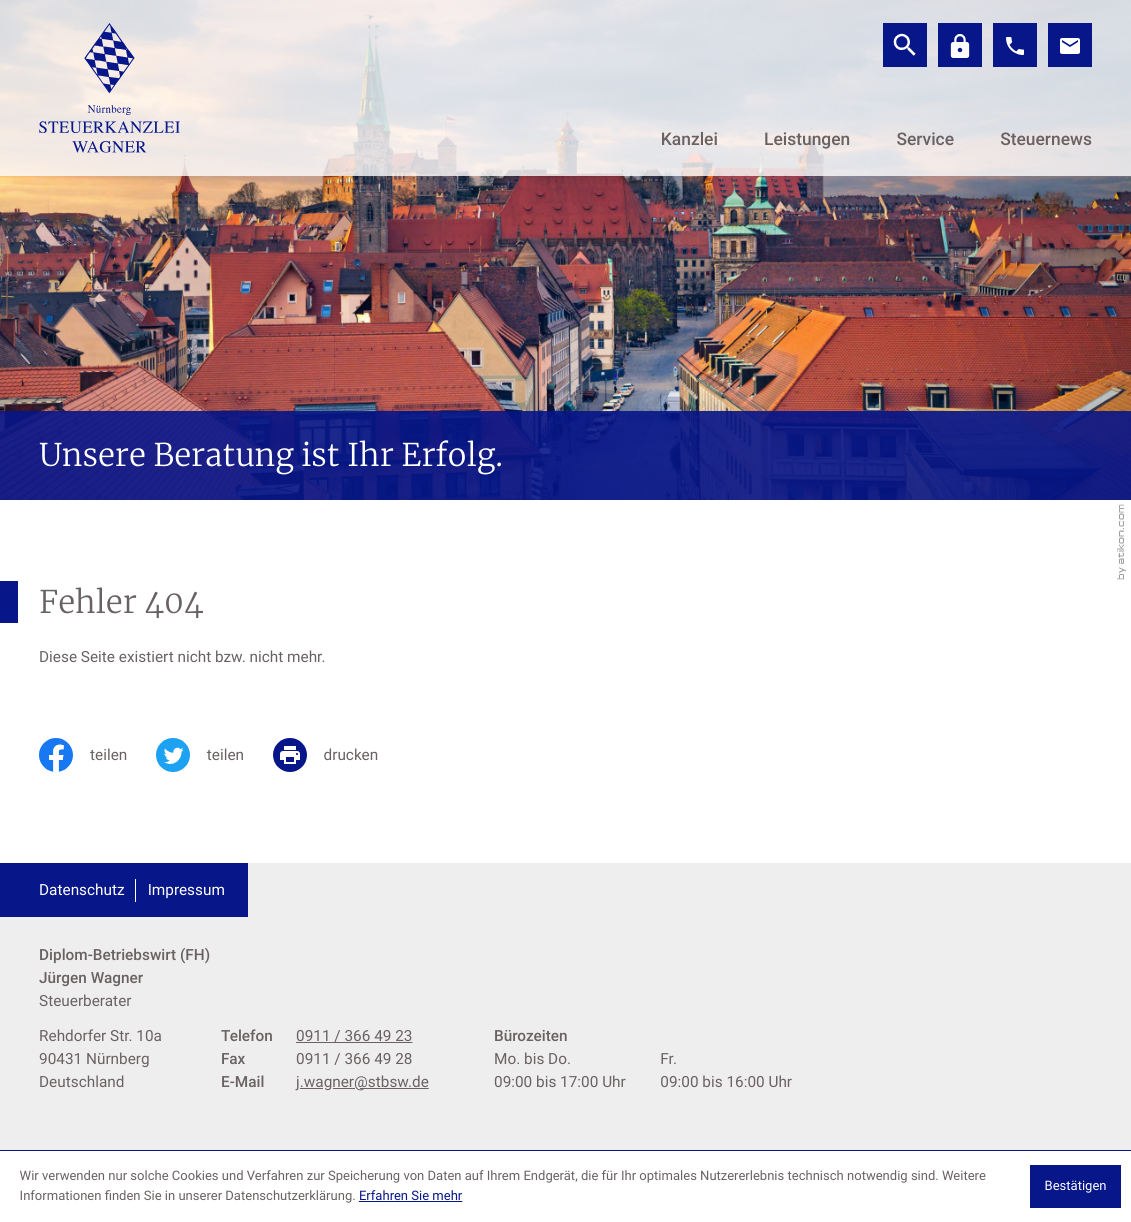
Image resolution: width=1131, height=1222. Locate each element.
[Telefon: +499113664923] (354, 1036)
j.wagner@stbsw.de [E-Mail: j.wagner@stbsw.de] (362, 1082)
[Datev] (960, 45)
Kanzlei (689, 140)
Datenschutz (82, 890)
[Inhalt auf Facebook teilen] (97, 755)
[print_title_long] (340, 755)
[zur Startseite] (109, 88)
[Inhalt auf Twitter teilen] (214, 755)
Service (925, 140)
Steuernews (1046, 140)
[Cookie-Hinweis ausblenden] (1075, 1186)
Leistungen (807, 140)
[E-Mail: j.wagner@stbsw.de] (1070, 45)
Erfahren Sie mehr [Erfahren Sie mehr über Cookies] (410, 1196)
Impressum (186, 890)
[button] (1015, 45)
